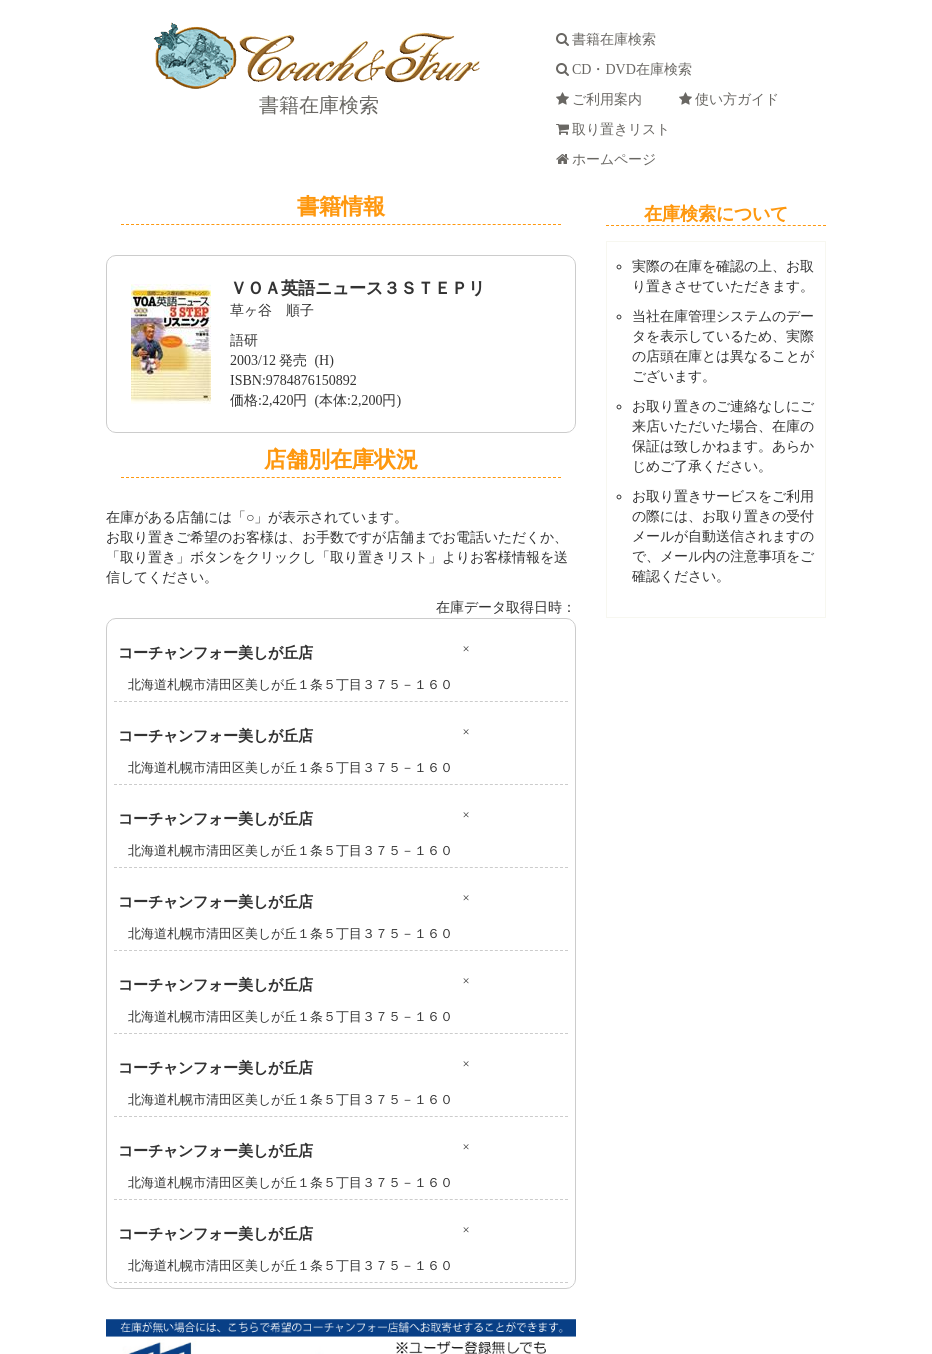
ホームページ (609, 159)
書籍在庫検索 (316, 105)
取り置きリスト (616, 129)
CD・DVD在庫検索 (627, 69)
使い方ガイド (732, 99)
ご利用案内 (602, 99)
